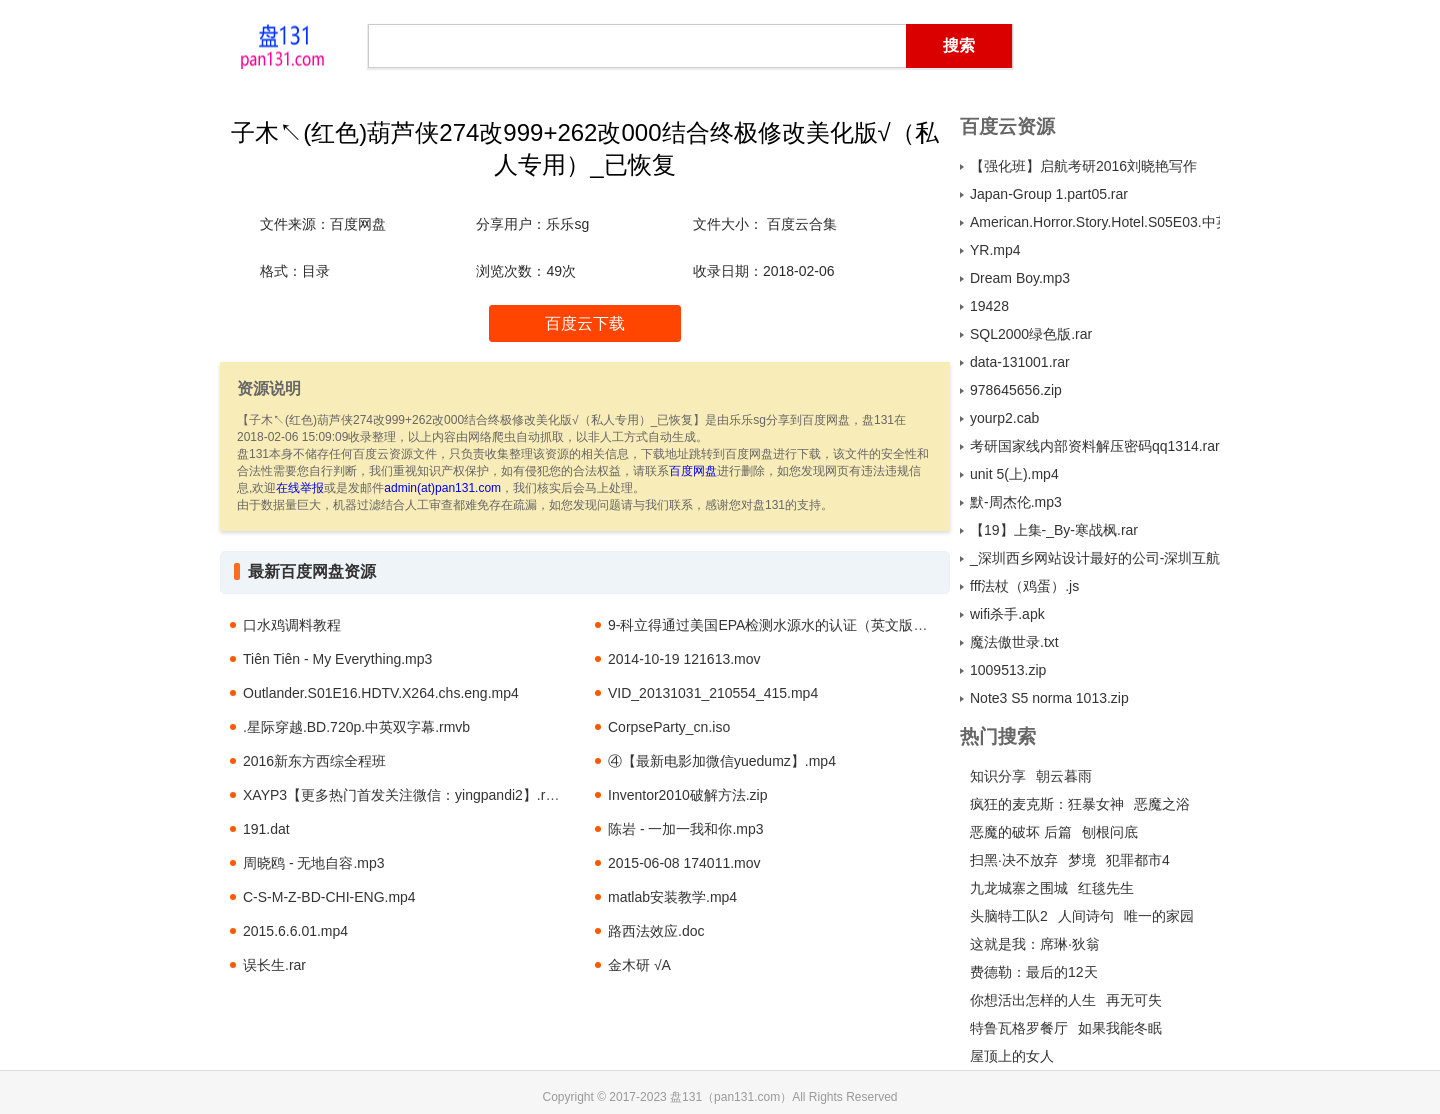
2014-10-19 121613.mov (684, 659)
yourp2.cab (1004, 418)
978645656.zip (1016, 390)
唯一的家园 (1159, 916)
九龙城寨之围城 (1019, 888)
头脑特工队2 (1009, 916)
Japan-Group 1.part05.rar (1049, 194)
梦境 (1082, 860)
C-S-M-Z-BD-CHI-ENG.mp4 (329, 897)
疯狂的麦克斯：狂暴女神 (1047, 804)
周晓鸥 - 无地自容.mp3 (314, 863)
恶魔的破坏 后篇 (1021, 832)
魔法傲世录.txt (1014, 642)
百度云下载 (585, 323)
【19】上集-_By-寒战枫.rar (1054, 530)
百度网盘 (693, 471)
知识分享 (998, 776)
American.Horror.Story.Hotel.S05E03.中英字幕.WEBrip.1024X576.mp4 (1095, 222)
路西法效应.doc (656, 931)
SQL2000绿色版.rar (1031, 334)
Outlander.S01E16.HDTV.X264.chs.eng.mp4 (381, 693)
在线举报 (300, 488)
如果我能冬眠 (1120, 1028)
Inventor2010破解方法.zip (688, 795)
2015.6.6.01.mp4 (295, 931)
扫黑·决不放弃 (1014, 860)
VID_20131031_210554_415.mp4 (713, 693)
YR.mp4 (995, 250)
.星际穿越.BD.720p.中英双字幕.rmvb (356, 727)
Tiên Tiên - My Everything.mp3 (337, 659)
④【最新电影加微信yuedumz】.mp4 (722, 761)
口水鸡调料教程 (292, 625)
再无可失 (1134, 1000)
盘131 (282, 45)
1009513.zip (1008, 670)
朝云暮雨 (1064, 776)
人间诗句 (1086, 916)
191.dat (266, 829)
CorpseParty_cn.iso (669, 727)
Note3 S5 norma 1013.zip (1049, 698)
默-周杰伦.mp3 (1016, 502)
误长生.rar (274, 965)
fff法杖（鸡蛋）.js (1024, 586)
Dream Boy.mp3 (1020, 278)
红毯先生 (1106, 888)
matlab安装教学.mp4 (672, 897)
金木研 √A (639, 965)
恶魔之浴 (1162, 804)
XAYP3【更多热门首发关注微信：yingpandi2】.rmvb (407, 795)
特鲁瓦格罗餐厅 (1019, 1028)
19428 (989, 306)
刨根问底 (1110, 832)
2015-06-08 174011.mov (684, 863)
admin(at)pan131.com (442, 488)
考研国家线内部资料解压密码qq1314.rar (1095, 446)
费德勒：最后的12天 (1034, 972)
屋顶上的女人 (1012, 1056)
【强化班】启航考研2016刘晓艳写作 (1083, 166)
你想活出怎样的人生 (1033, 1000)
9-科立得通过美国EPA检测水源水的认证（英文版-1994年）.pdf (804, 625)
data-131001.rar (1020, 362)
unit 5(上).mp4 (1014, 474)
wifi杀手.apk (1007, 614)
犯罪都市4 (1138, 860)
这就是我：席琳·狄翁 (1035, 944)
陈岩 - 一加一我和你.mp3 (686, 829)
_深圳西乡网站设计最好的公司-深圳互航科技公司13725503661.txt (1095, 558)
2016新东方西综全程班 (314, 761)
